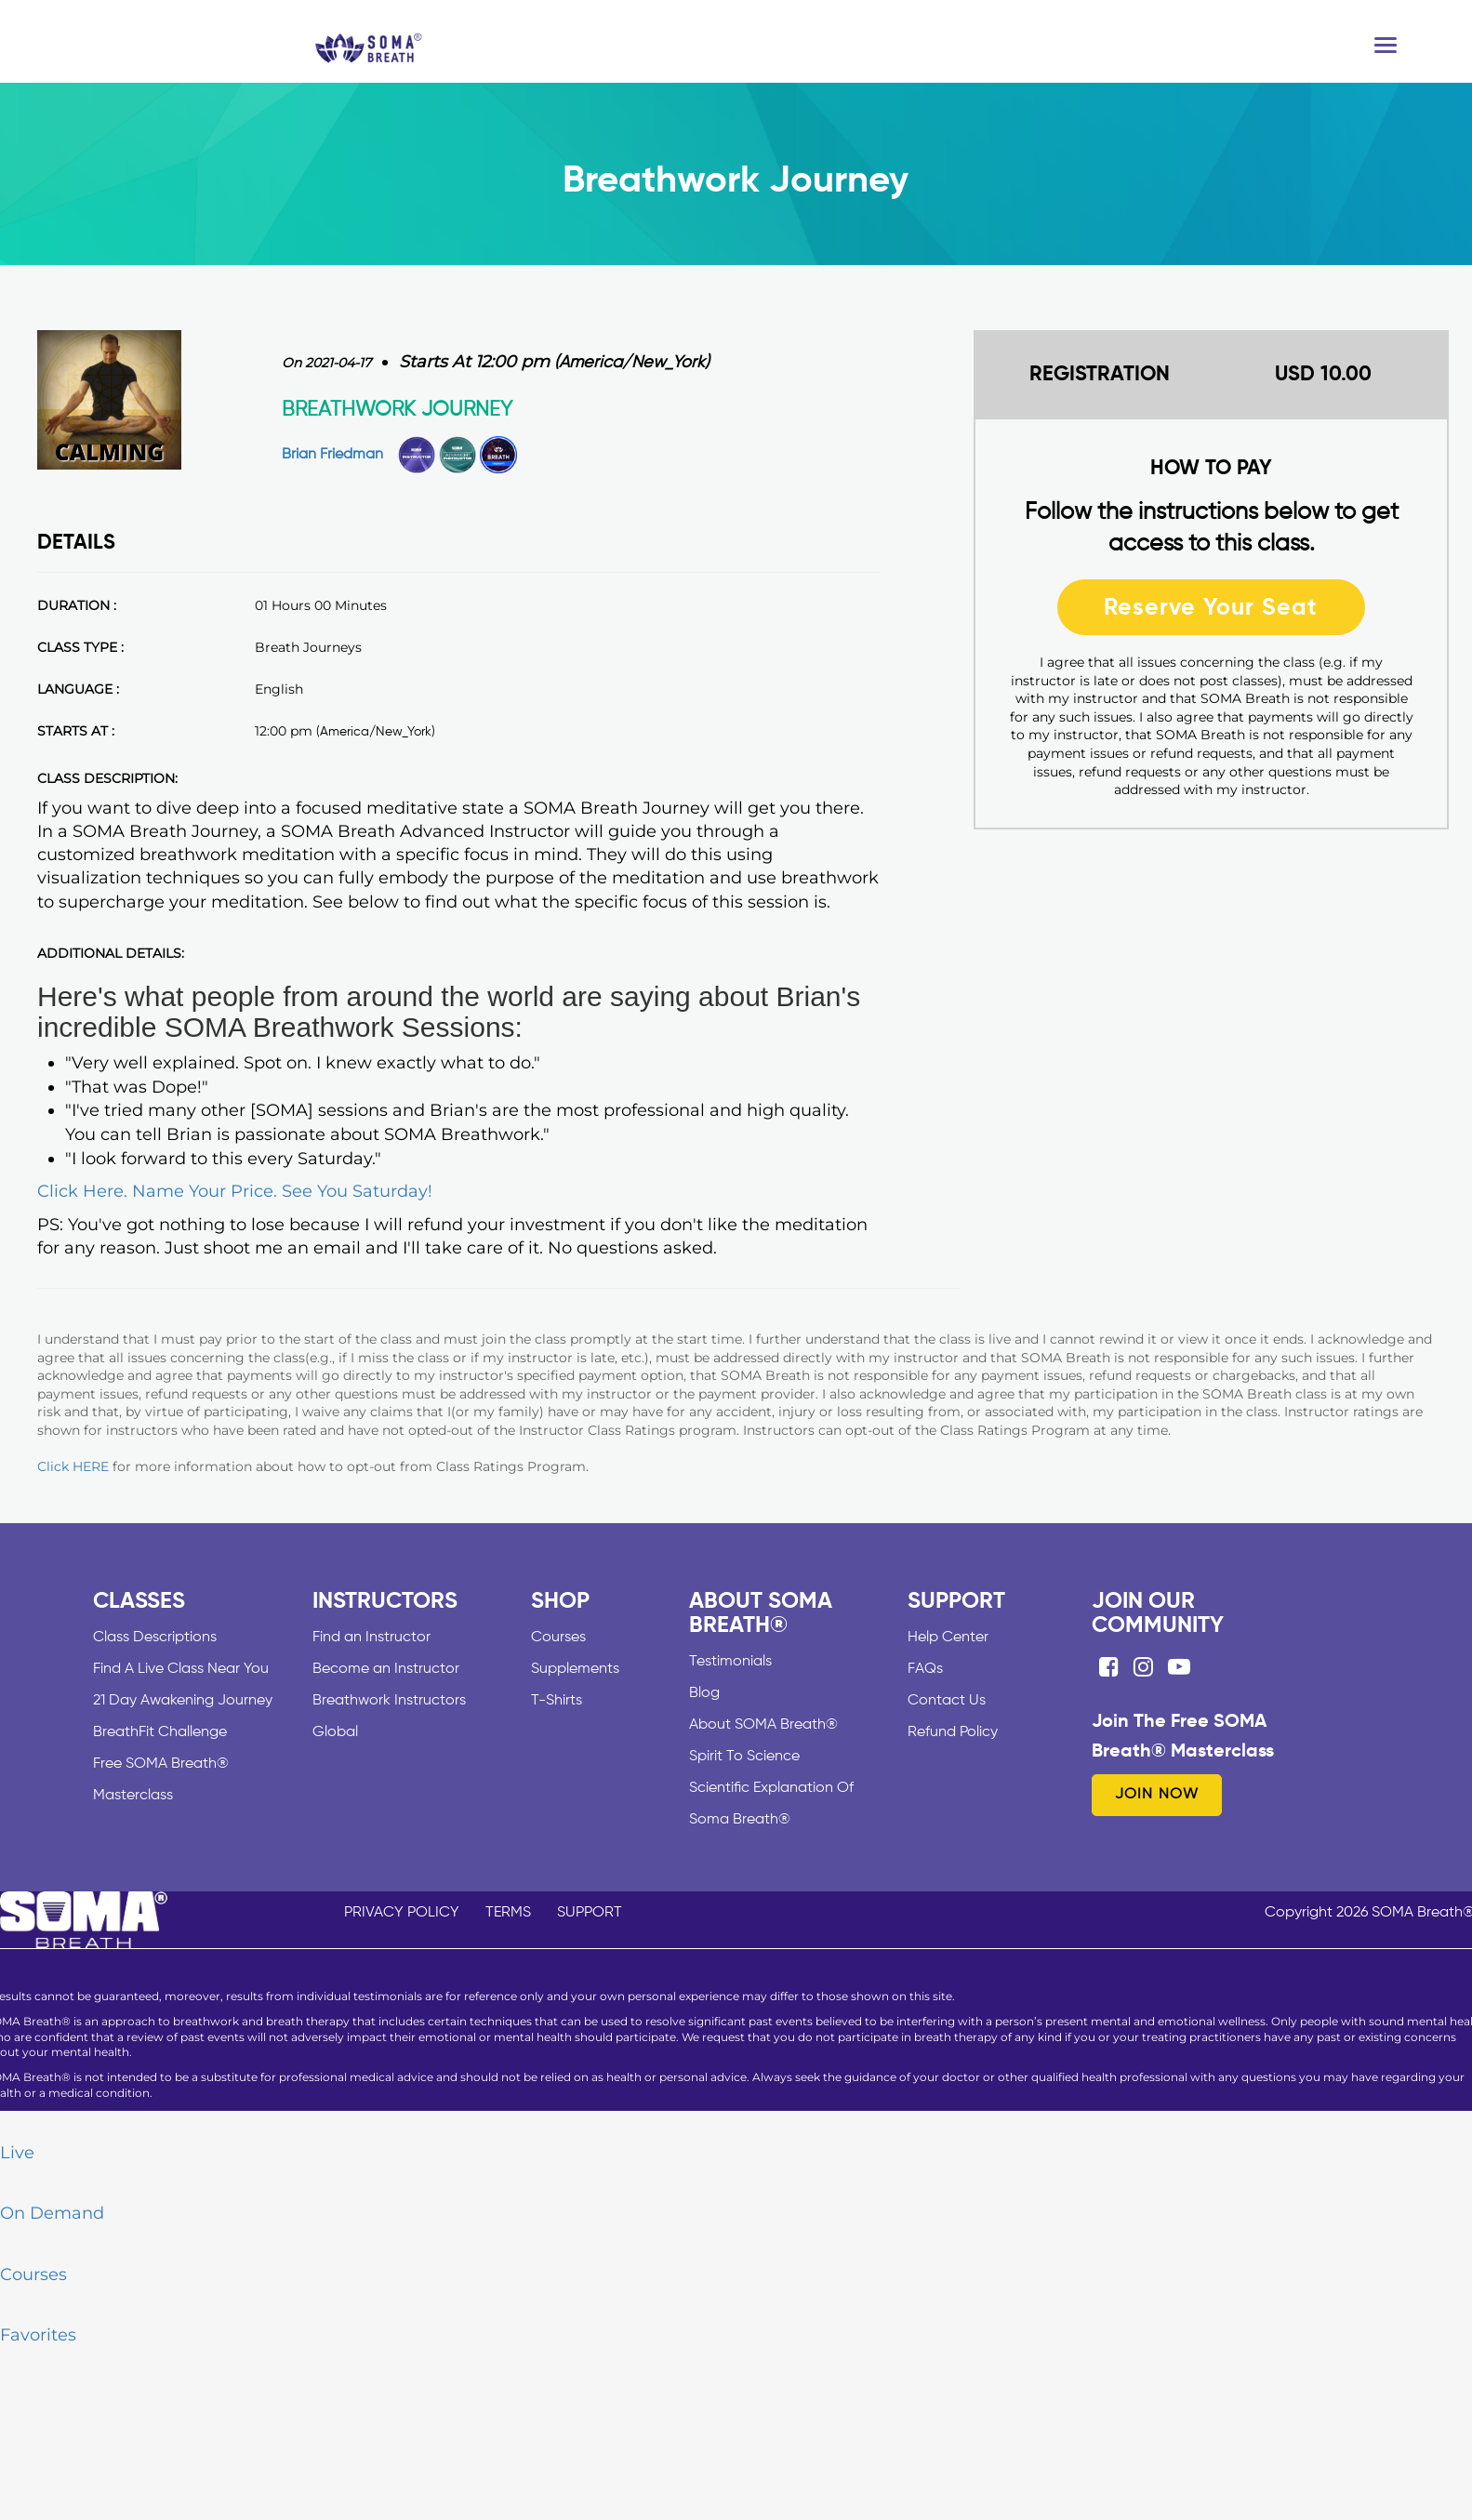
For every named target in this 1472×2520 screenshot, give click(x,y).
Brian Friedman (332, 454)
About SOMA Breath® (763, 1725)
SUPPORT (589, 1912)
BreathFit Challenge (160, 1732)
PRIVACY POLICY (401, 1912)
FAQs (925, 1669)
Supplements (575, 1669)
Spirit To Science (744, 1756)
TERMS (508, 1912)
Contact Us (947, 1700)
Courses (558, 1637)
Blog (704, 1693)
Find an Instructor (371, 1637)
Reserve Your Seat (1211, 606)
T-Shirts (556, 1700)
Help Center (948, 1637)
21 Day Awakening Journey (182, 1700)
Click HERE (73, 1466)
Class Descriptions (155, 1637)
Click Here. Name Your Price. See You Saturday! (234, 1191)
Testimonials (730, 1661)
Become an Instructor (385, 1669)
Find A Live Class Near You (181, 1669)
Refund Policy (953, 1732)
